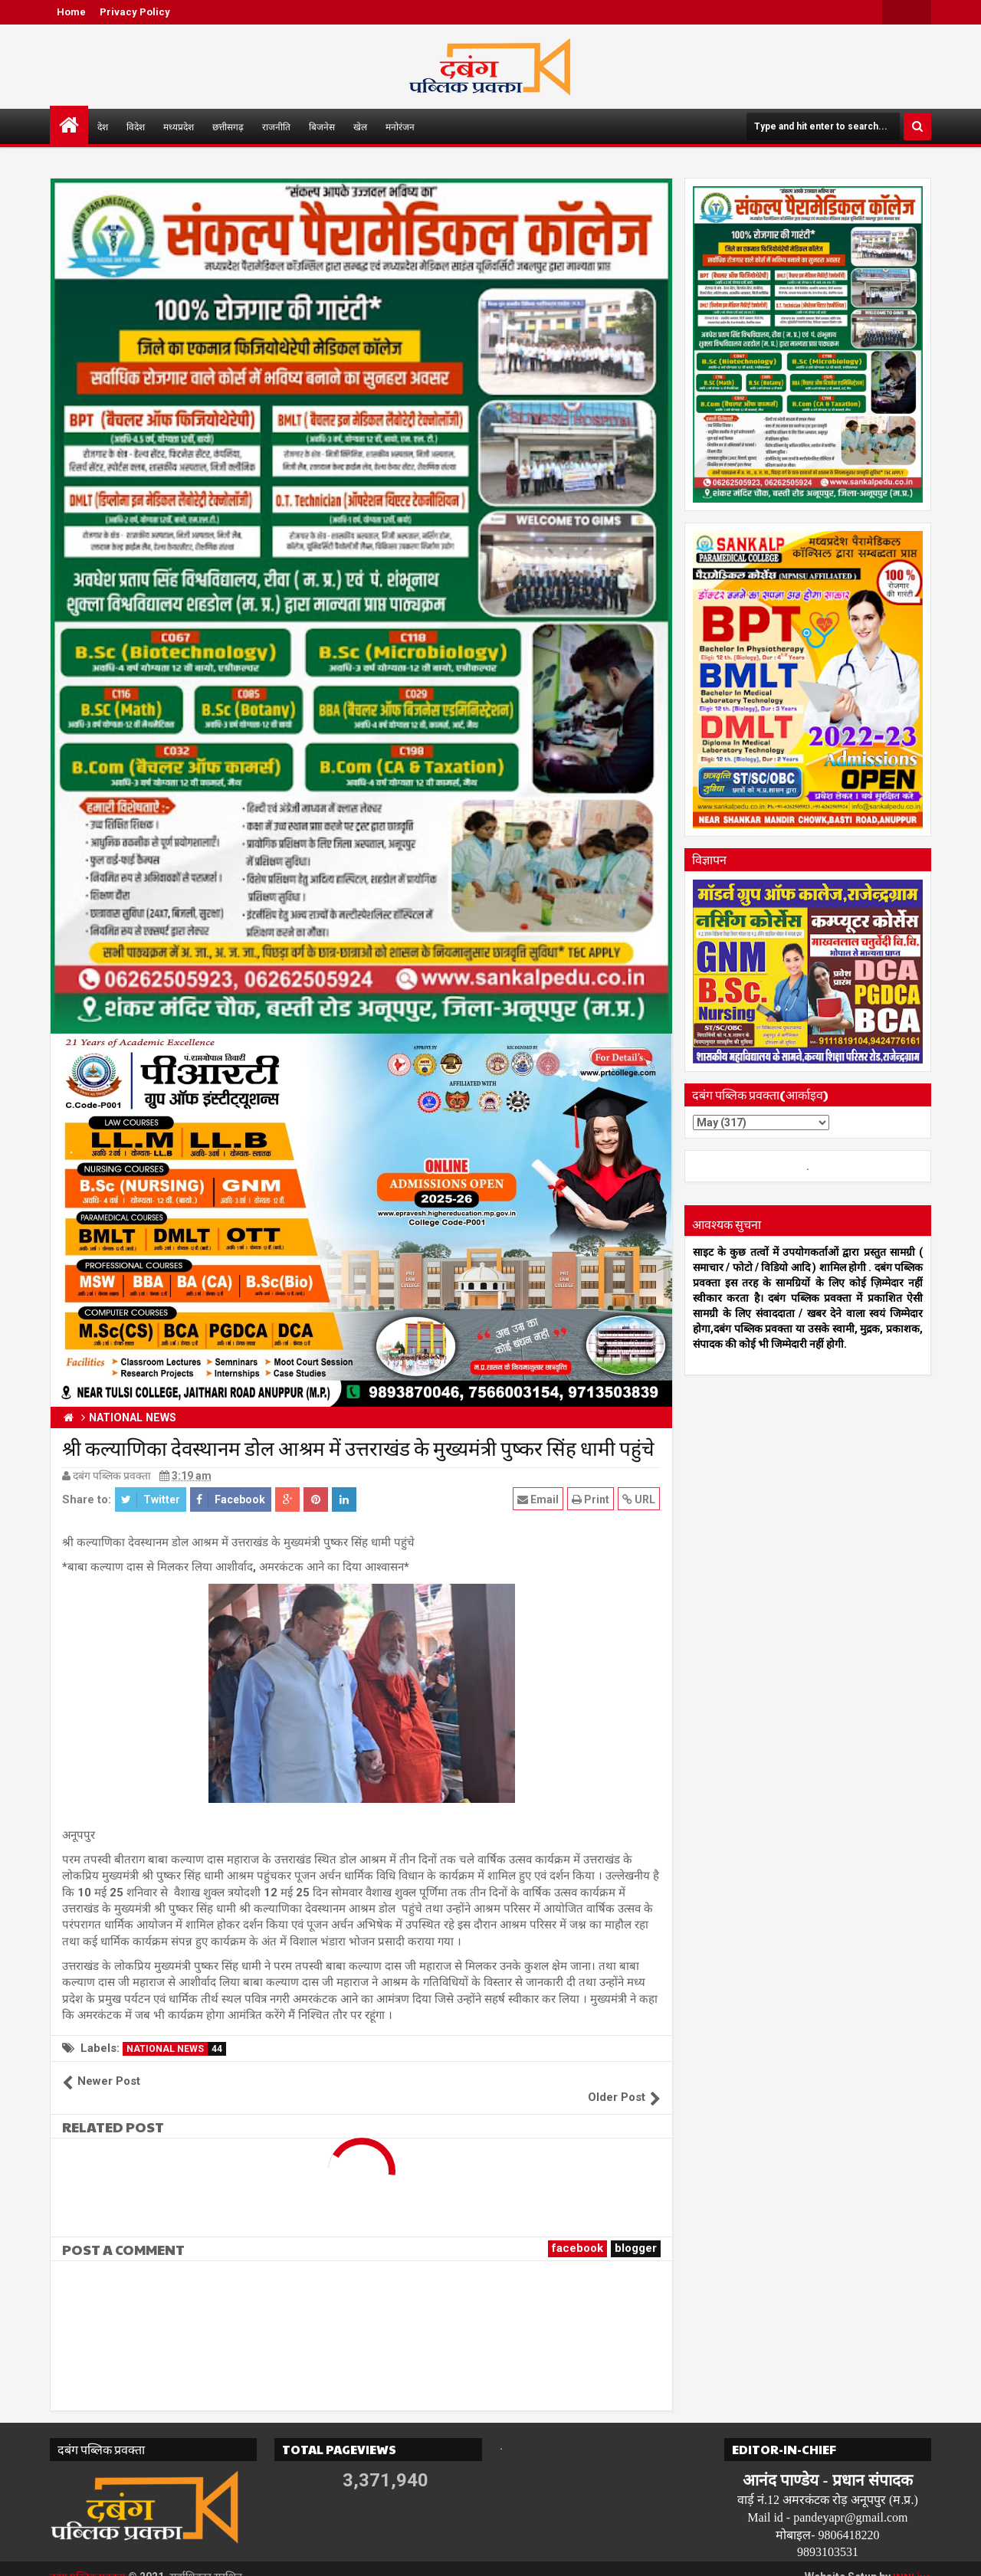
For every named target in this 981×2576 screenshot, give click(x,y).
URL (639, 1499)
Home (71, 12)
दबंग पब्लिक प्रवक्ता (89, 2561)
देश (102, 126)
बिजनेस (322, 126)
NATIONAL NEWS (176, 2049)
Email (538, 1499)
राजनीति (276, 126)
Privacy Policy (135, 12)
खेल (360, 126)
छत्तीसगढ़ (228, 126)
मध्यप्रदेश (178, 126)
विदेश (135, 126)
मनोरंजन (400, 126)
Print (591, 1499)
